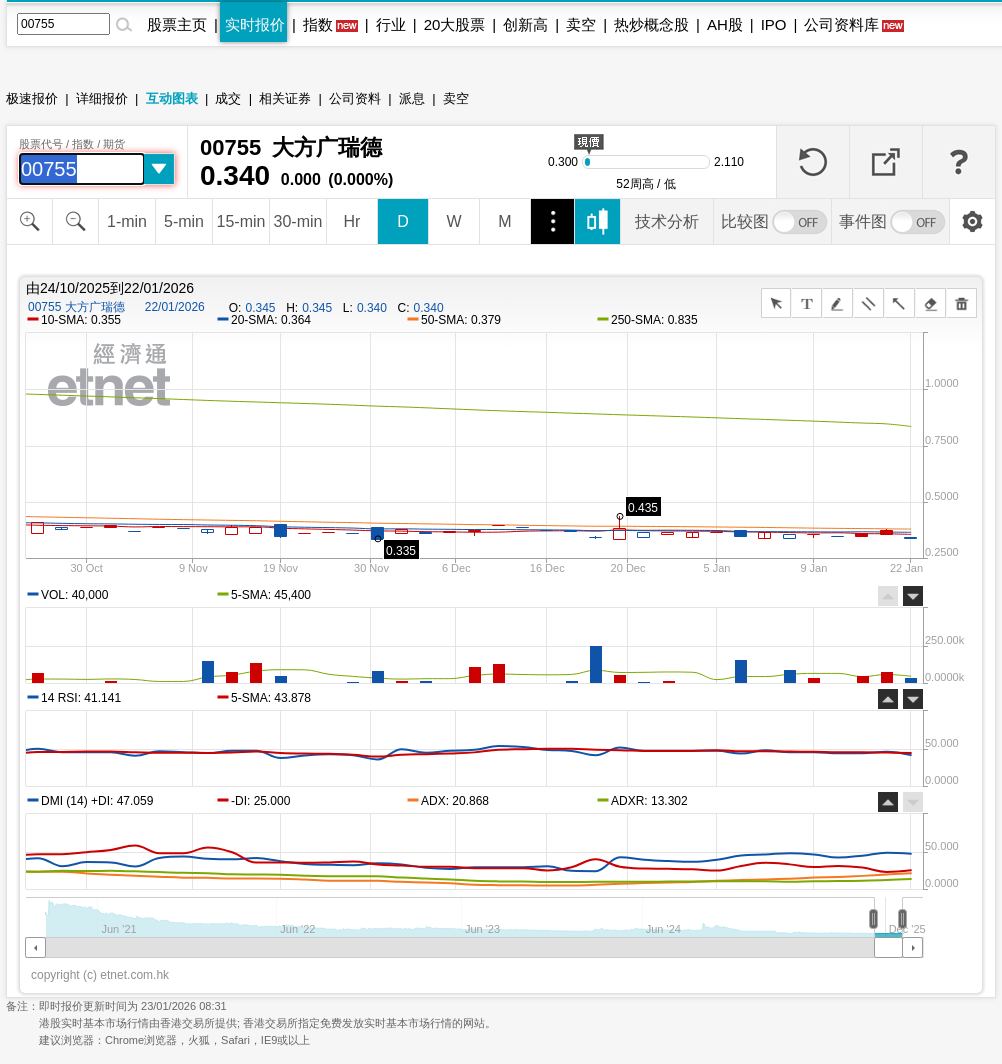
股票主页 (177, 24)
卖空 (581, 24)
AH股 (725, 24)
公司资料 (355, 98)
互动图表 (172, 98)
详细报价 (102, 98)
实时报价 (255, 24)
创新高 (525, 24)
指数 (318, 24)
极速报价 (32, 98)
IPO (774, 24)
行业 (391, 24)
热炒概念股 (651, 24)
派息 (412, 98)
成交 (228, 98)
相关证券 (285, 98)
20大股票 (455, 24)
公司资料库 (841, 24)
